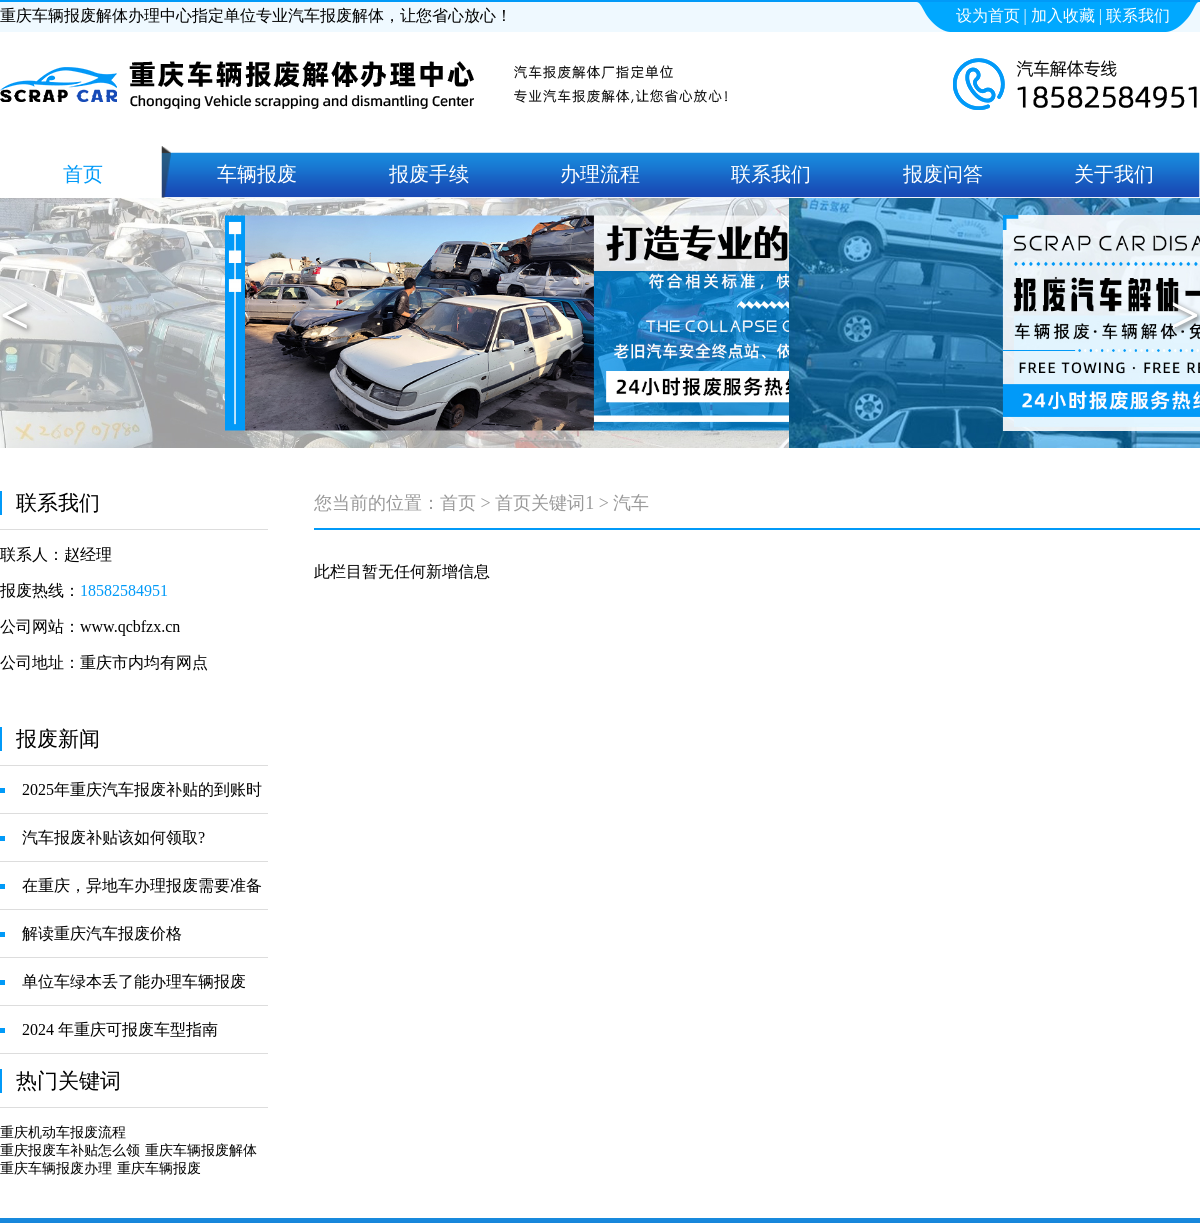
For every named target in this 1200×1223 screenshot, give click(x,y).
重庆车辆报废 (159, 1168)
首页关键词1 (544, 503)
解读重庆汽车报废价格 (102, 933)
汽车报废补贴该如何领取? (113, 837)
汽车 (631, 503)
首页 (458, 503)
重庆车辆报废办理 (56, 1168)
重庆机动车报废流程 (63, 1132)
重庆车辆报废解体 (201, 1150)
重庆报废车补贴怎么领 (70, 1150)
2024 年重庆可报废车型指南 (120, 1029)
